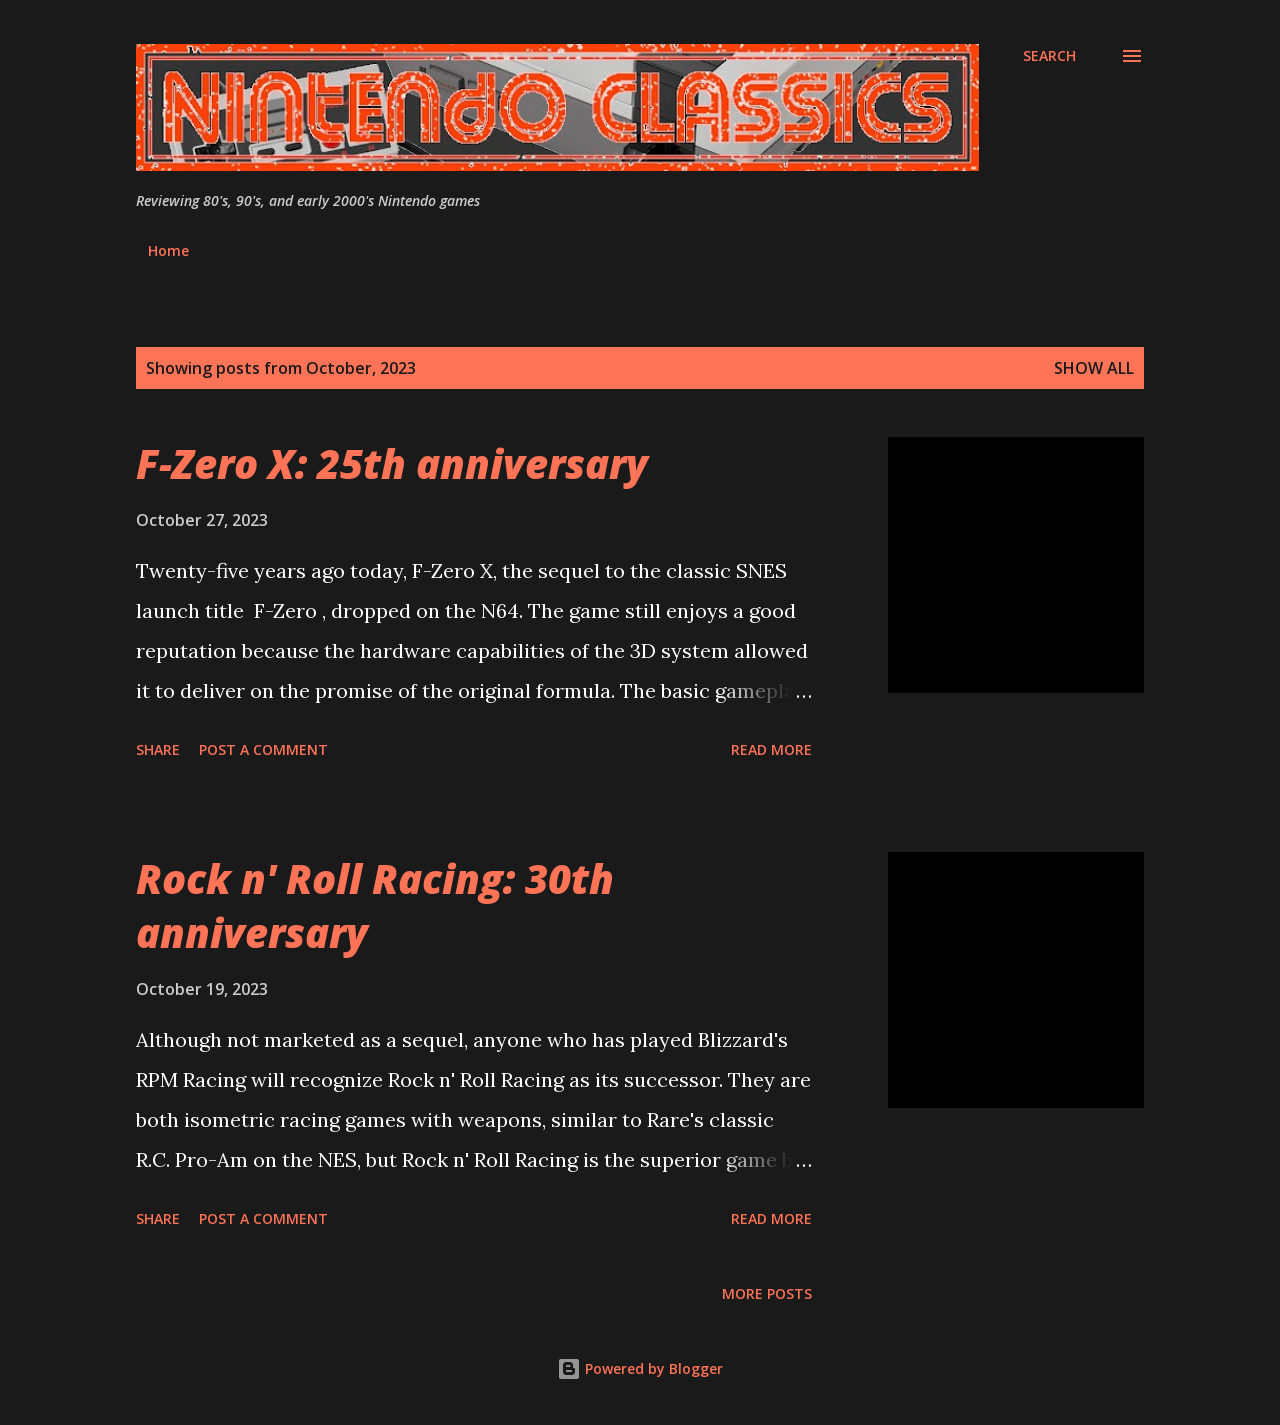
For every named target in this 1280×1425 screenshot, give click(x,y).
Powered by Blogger (640, 1368)
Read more (771, 749)
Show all (1094, 368)
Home (168, 250)
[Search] (1049, 56)
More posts (767, 1293)
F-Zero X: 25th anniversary (392, 463)
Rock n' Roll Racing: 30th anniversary (375, 905)
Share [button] (158, 749)
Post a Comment (263, 749)
